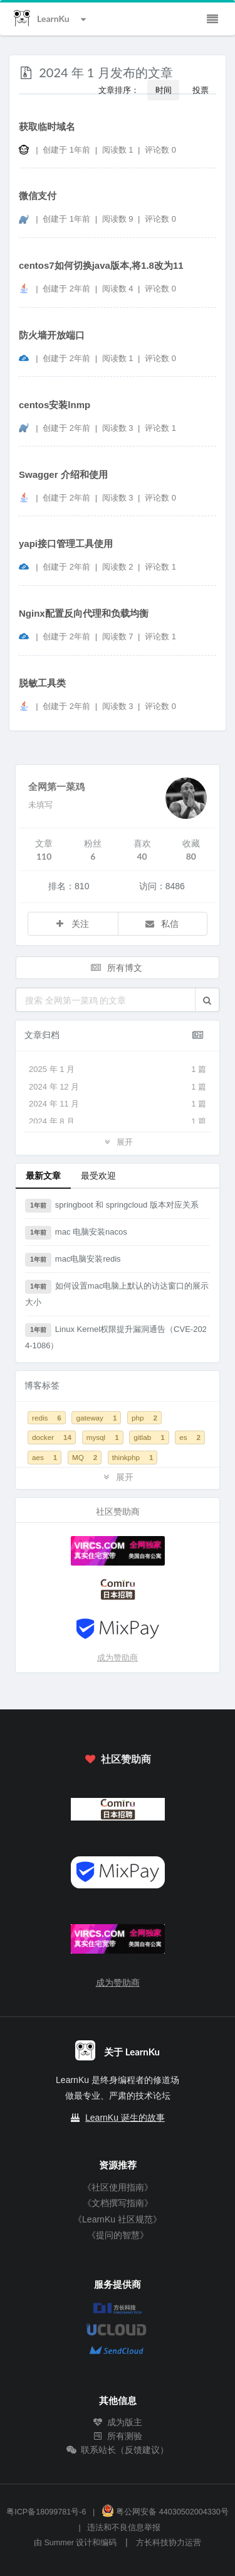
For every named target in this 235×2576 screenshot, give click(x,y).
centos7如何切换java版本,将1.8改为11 (101, 265)
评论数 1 (160, 428)
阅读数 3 (118, 428)
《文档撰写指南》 (118, 2203)
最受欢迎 (98, 1175)
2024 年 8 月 (117, 1121)
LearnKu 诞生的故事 (125, 2118)
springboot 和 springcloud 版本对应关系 (112, 1206)
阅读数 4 (118, 288)
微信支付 (37, 195)
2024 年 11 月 (117, 1104)
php (144, 1418)
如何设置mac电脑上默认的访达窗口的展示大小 (117, 1293)
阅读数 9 (118, 219)
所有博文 (116, 967)
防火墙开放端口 (52, 335)
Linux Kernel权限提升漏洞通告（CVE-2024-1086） (116, 1336)
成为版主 (118, 2422)
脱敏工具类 (42, 683)
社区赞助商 (117, 1759)
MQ (84, 1457)
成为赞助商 (117, 1657)
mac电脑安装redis (73, 1260)
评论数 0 (160, 149)
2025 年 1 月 (117, 1069)
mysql (102, 1437)
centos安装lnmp (54, 404)
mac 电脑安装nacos (76, 1233)
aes (44, 1457)
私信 (162, 923)
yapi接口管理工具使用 (66, 543)
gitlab (148, 1437)
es (190, 1437)
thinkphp (133, 1457)
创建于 (66, 149)
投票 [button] (200, 90)
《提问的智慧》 (118, 2235)
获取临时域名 (47, 126)
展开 (117, 1141)
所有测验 (118, 2436)
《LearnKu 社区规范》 (117, 2219)
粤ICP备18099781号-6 (46, 2512)
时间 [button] (163, 90)
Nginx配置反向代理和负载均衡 (84, 613)
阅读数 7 (118, 636)
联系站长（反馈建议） (117, 2450)
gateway (96, 1418)
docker (51, 1437)
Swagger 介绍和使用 (63, 474)
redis (46, 1418)
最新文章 (43, 1175)
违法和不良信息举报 (123, 2527)
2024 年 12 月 (117, 1087)
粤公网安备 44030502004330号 (165, 2512)
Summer (59, 2542)
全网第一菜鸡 (56, 786)
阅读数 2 (118, 566)
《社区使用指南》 (118, 2187)
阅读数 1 (118, 149)
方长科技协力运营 (168, 2542)
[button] (207, 1000)
